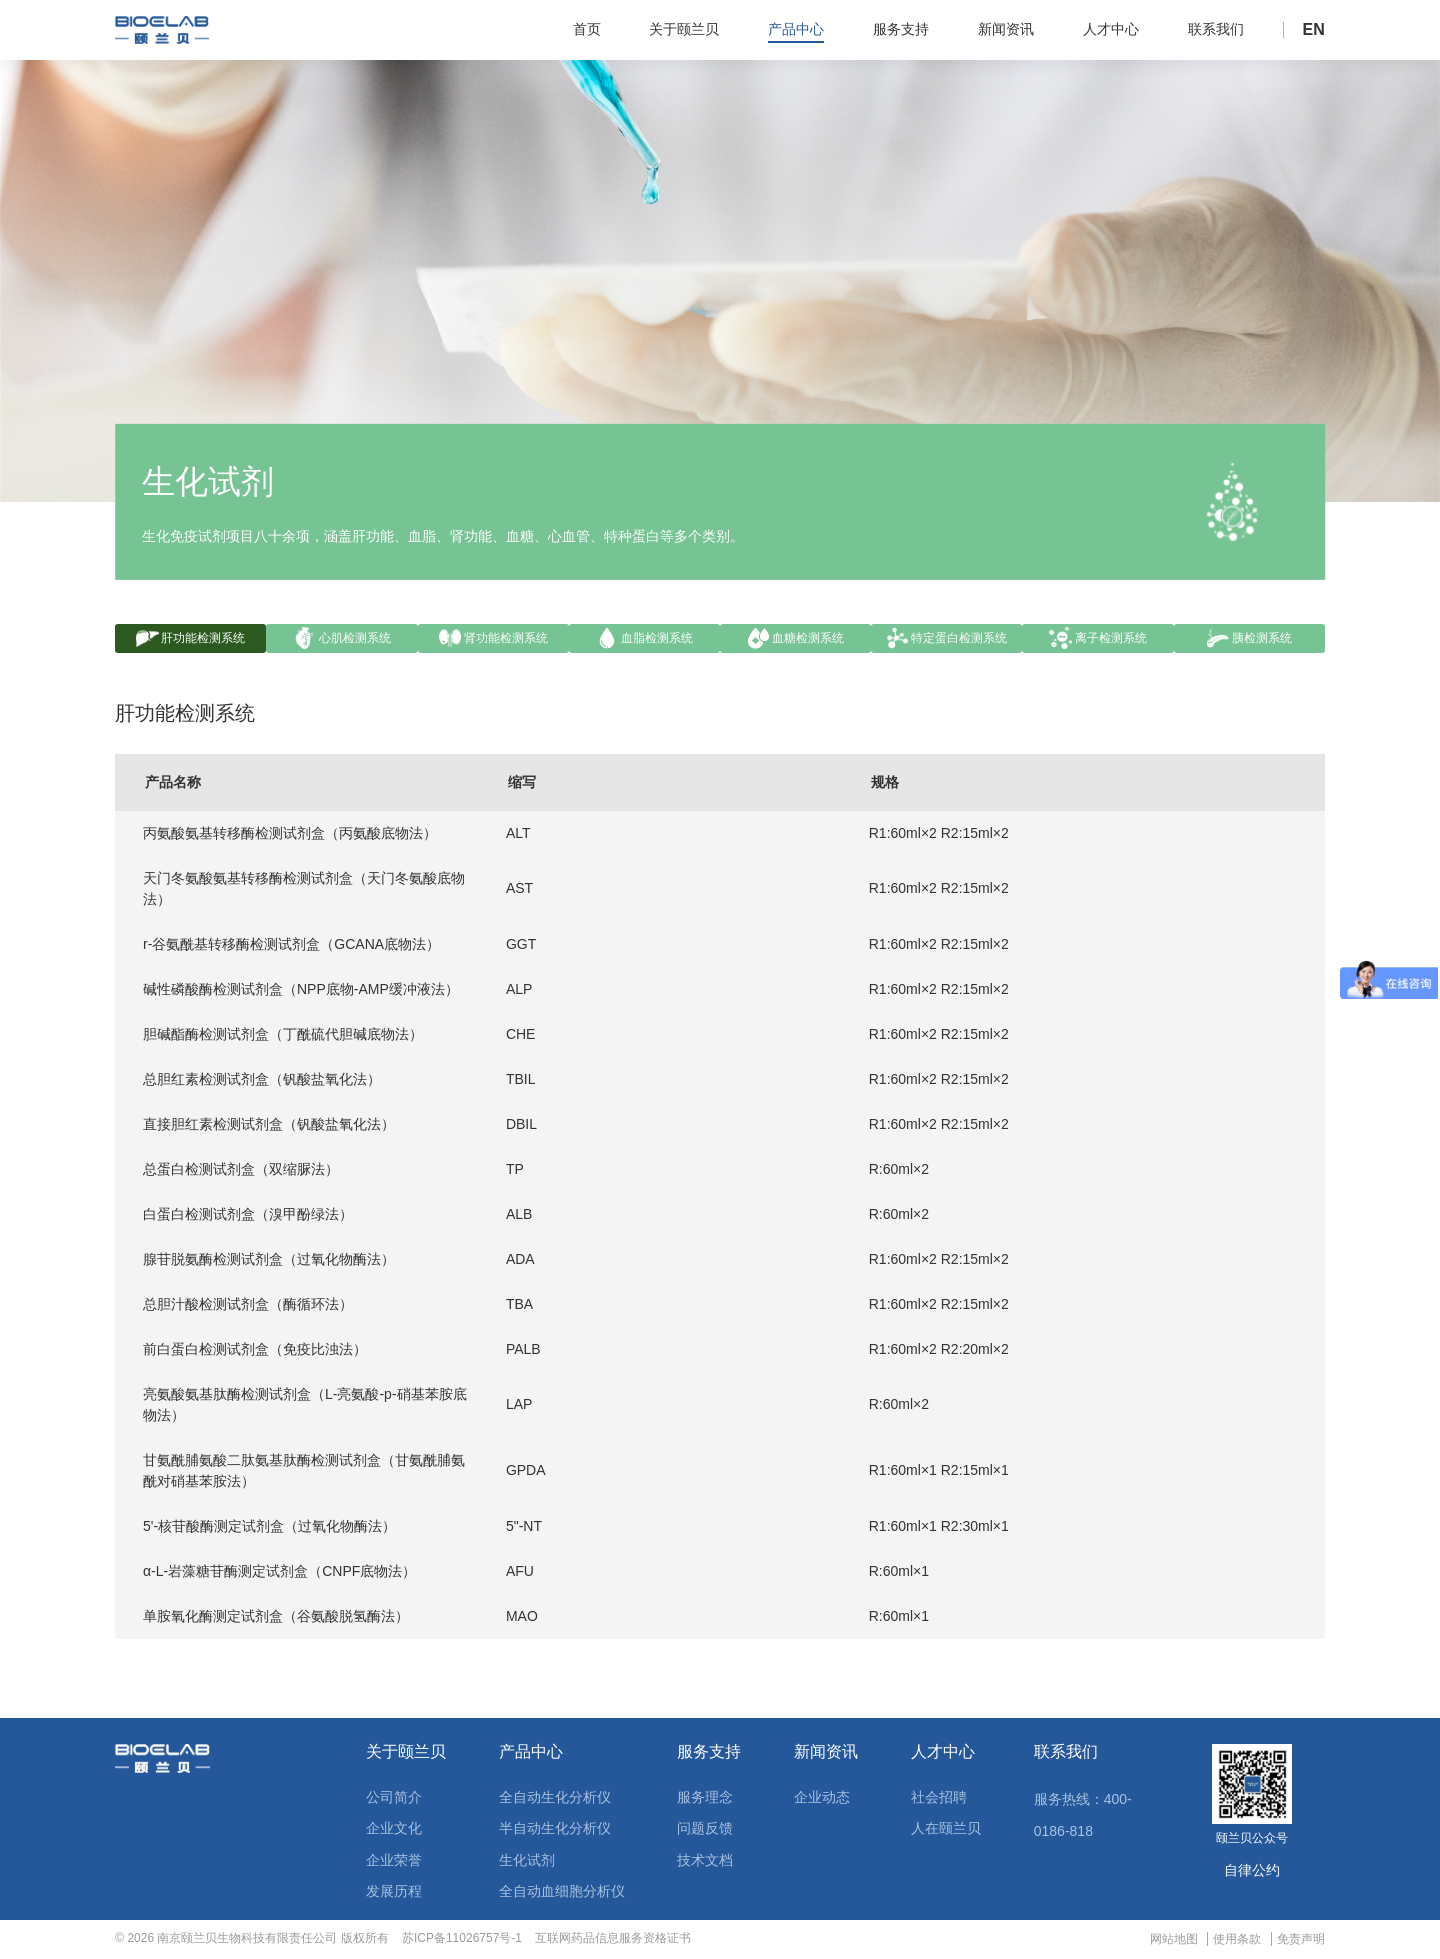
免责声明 (1301, 1941)
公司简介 (394, 1799)
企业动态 (822, 1799)
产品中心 (531, 1755)
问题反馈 (705, 1831)
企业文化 (394, 1831)
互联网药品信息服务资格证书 (613, 1940)
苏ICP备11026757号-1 (462, 1940)
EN (1314, 30)
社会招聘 (939, 1799)
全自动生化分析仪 (555, 1799)
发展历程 (394, 1894)
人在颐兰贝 (946, 1831)
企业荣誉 (394, 1862)
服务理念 (705, 1799)
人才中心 (943, 1755)
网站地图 (1174, 1941)
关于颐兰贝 (406, 1755)
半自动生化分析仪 (555, 1831)
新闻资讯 (826, 1755)
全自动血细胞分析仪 (562, 1894)
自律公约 (1252, 1872)
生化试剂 (527, 1862)
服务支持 (709, 1755)
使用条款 (1237, 1941)
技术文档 (705, 1862)
